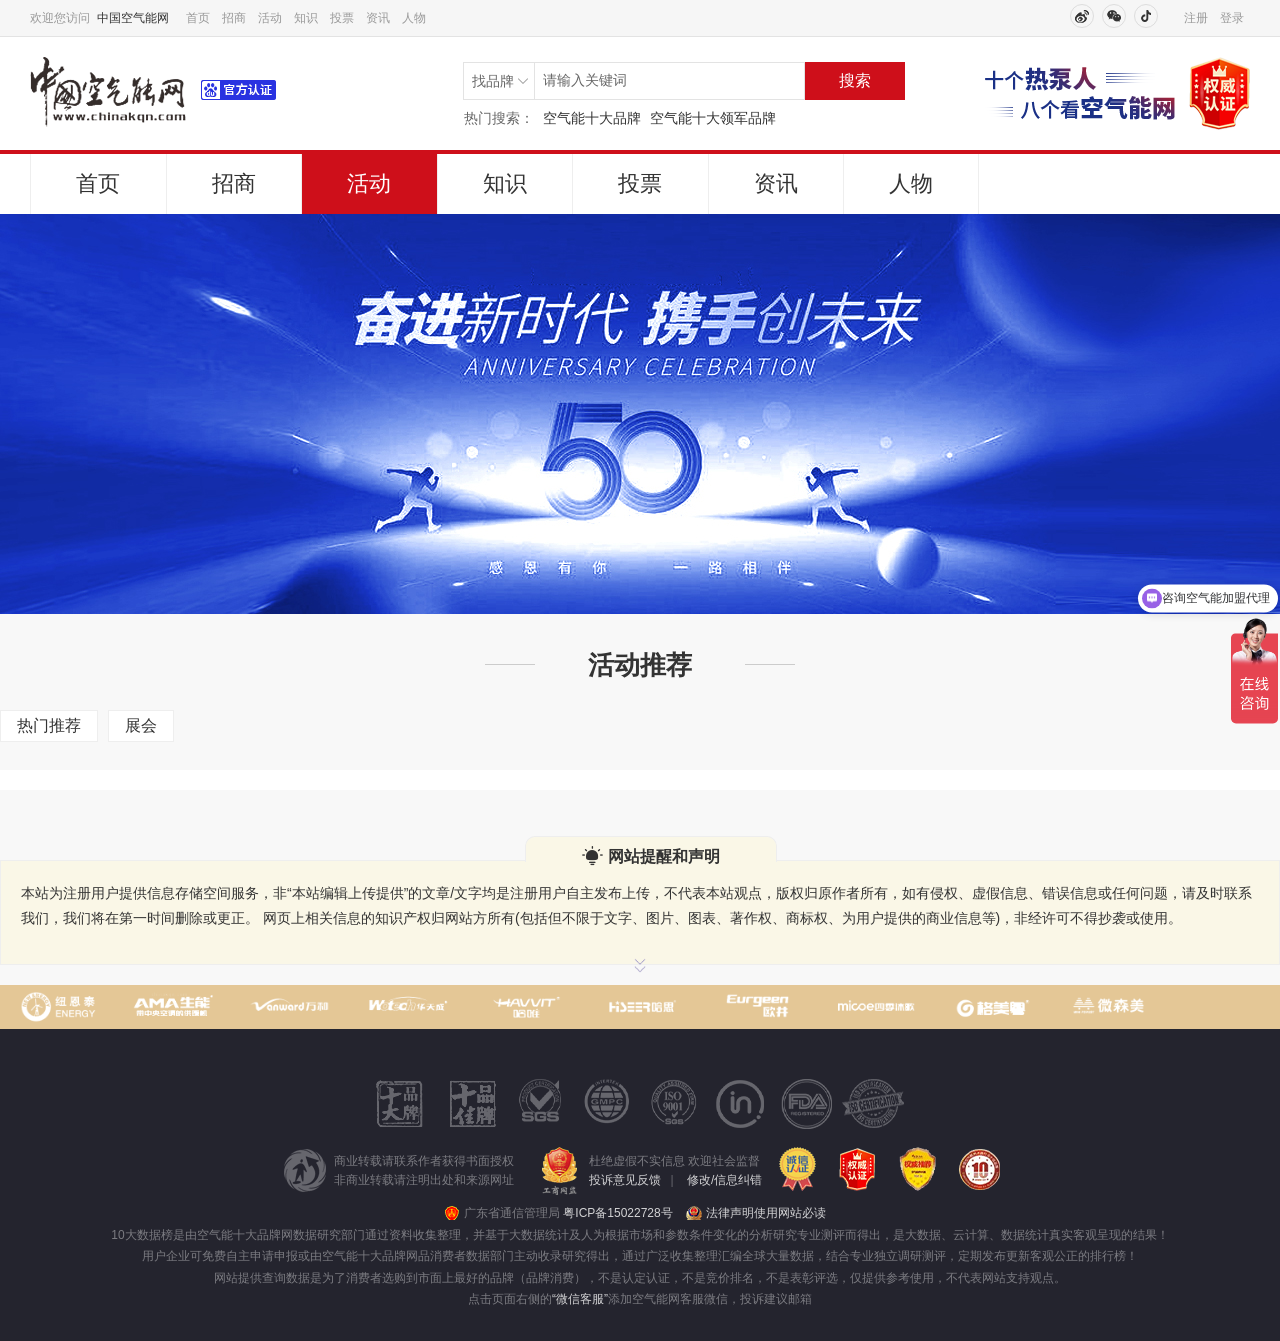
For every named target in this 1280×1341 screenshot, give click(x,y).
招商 (234, 18)
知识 (306, 18)
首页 (198, 18)
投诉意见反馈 (625, 1180)
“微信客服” (580, 1299)
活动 (270, 18)
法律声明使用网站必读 (766, 1213)
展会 (141, 725)
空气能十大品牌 (592, 118)
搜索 (855, 80)
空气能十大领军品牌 (713, 118)
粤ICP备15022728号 (617, 1213)
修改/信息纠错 (724, 1180)
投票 (342, 18)
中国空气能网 (133, 18)
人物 (414, 18)
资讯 (378, 18)
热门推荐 (49, 725)
